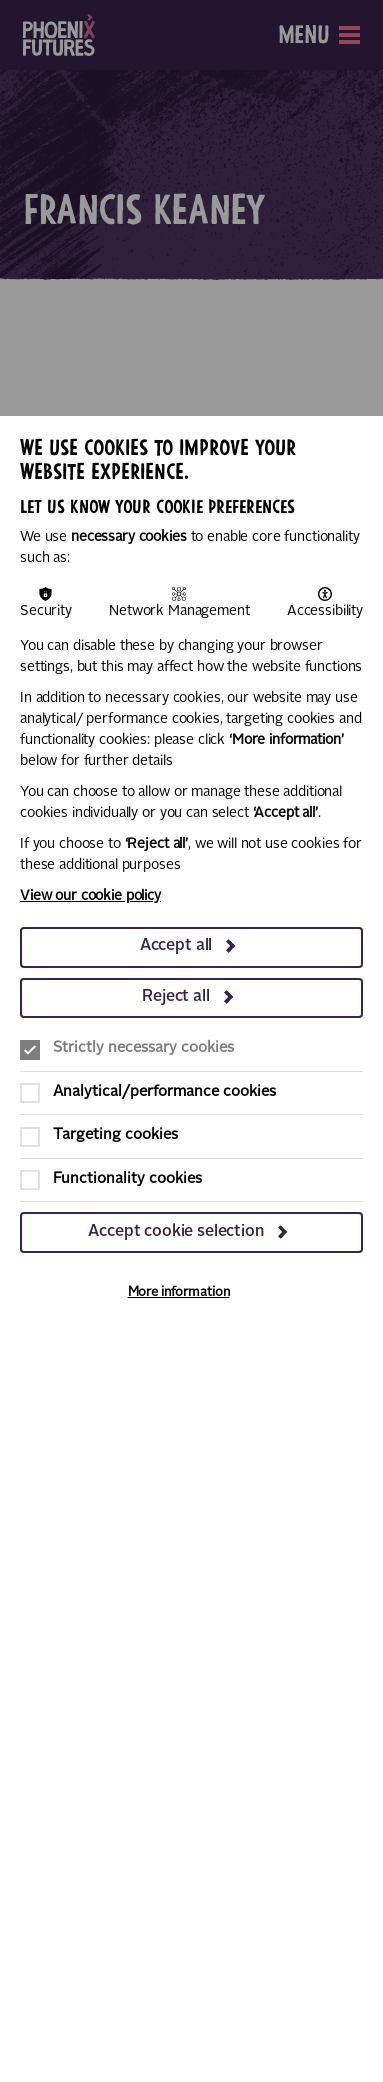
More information (179, 1292)
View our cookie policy (90, 896)
